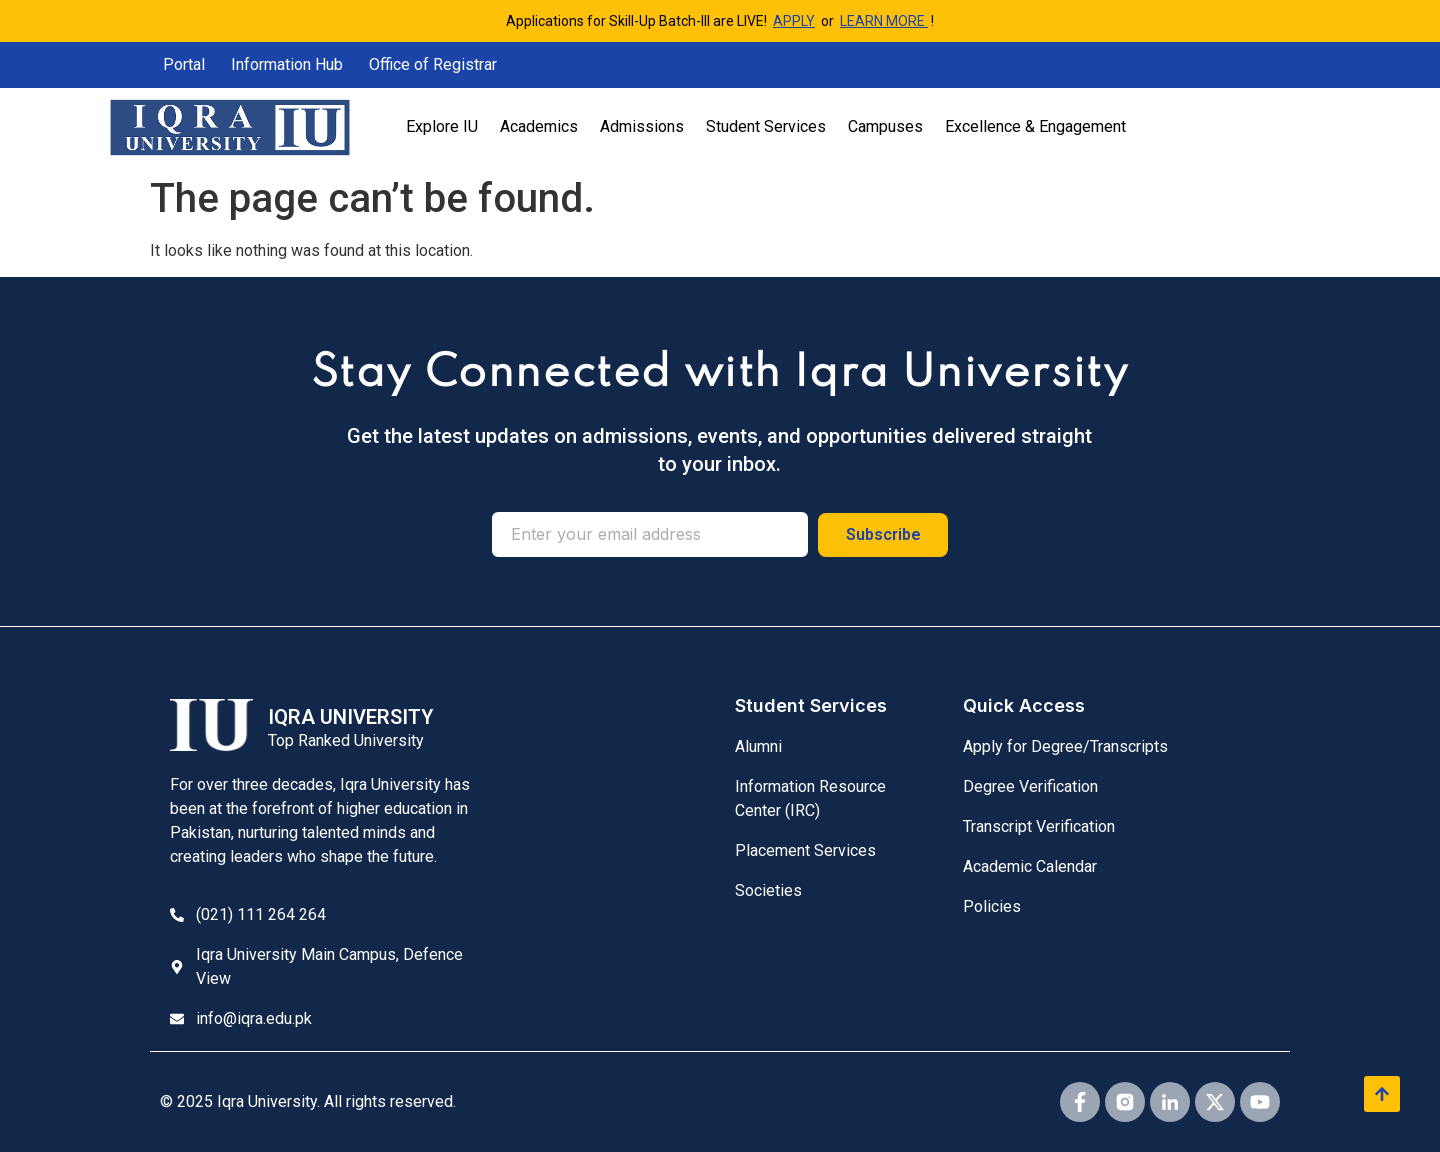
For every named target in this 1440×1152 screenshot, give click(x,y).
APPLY (794, 21)
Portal (184, 64)
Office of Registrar (433, 64)
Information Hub (287, 64)
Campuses (885, 126)
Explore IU (442, 126)
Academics (539, 126)
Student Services (766, 126)
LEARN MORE (884, 21)
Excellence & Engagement (1035, 126)
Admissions (642, 126)
